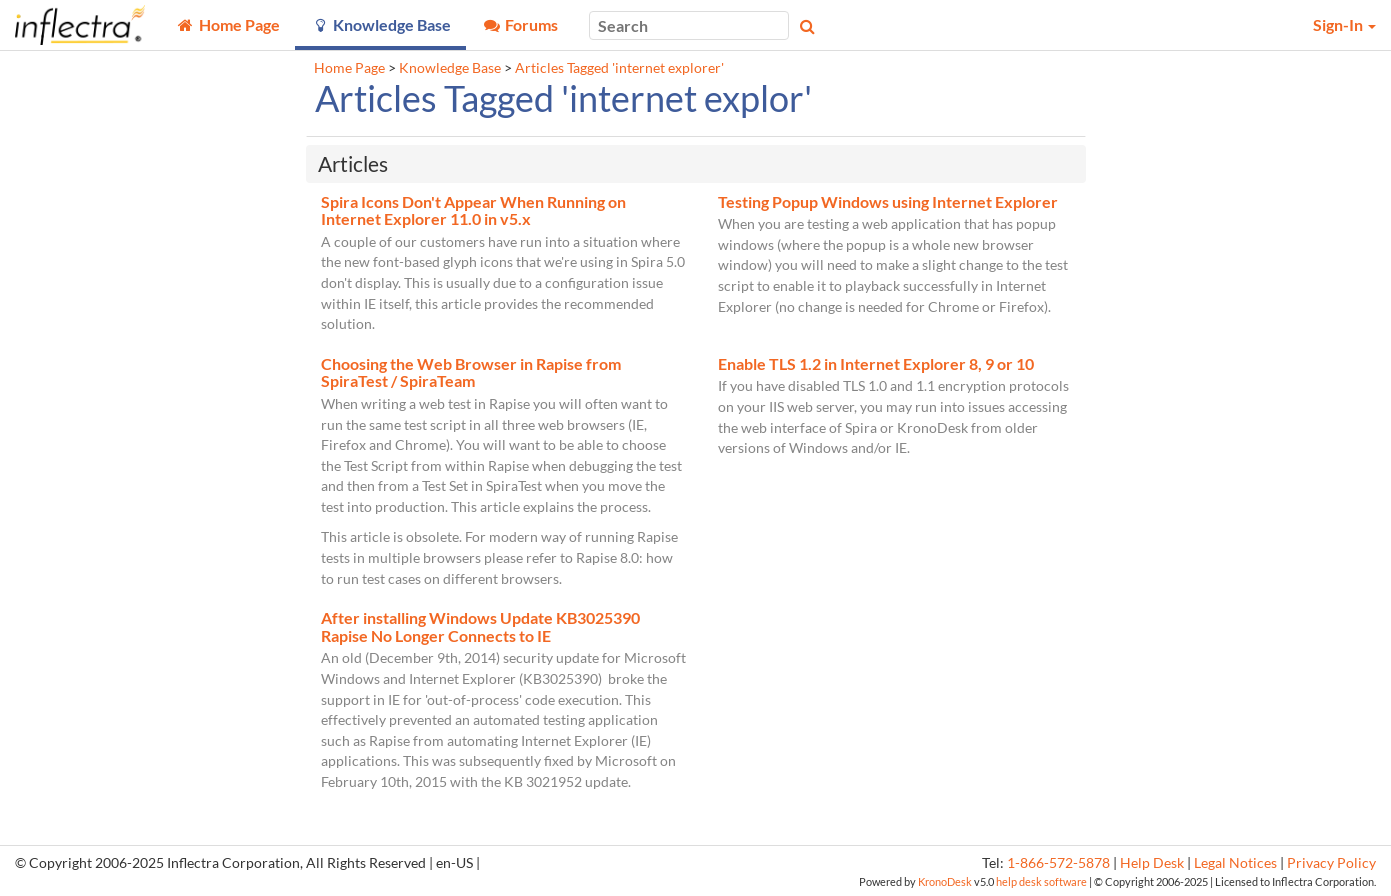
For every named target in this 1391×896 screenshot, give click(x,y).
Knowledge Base (450, 68)
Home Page (349, 68)
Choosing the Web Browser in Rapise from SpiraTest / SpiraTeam (471, 372)
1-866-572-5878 (1058, 863)
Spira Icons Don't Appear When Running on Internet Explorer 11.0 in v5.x (473, 210)
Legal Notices (1235, 863)
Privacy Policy (1331, 863)
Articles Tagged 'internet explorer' (619, 68)
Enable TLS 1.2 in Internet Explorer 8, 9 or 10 (876, 363)
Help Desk (1152, 863)
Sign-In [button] (1344, 24)
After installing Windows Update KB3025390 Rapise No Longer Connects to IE (480, 626)
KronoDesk (945, 881)
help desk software (1041, 881)
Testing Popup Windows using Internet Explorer (888, 201)
